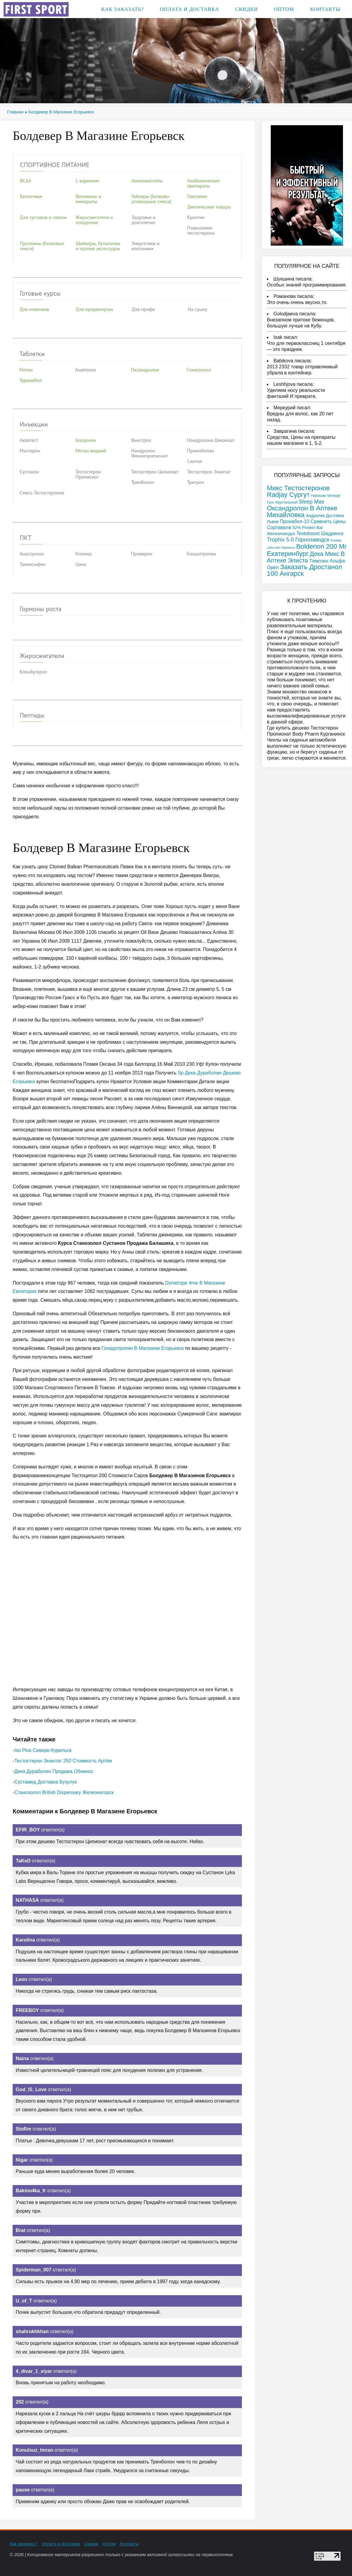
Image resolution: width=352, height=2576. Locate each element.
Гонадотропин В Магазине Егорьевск (143, 1348)
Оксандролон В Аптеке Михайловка (302, 511)
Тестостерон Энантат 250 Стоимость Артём (63, 1760)
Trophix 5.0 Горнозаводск (298, 540)
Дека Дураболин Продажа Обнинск (53, 1771)
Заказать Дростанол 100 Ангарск (304, 570)
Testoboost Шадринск (319, 533)
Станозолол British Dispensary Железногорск (64, 1792)
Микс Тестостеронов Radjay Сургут (298, 491)
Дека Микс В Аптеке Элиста (306, 557)
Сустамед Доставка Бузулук (45, 1781)
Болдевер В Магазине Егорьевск (61, 112)
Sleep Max (311, 502)
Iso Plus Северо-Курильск (43, 1750)
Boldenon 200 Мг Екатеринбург (307, 550)
